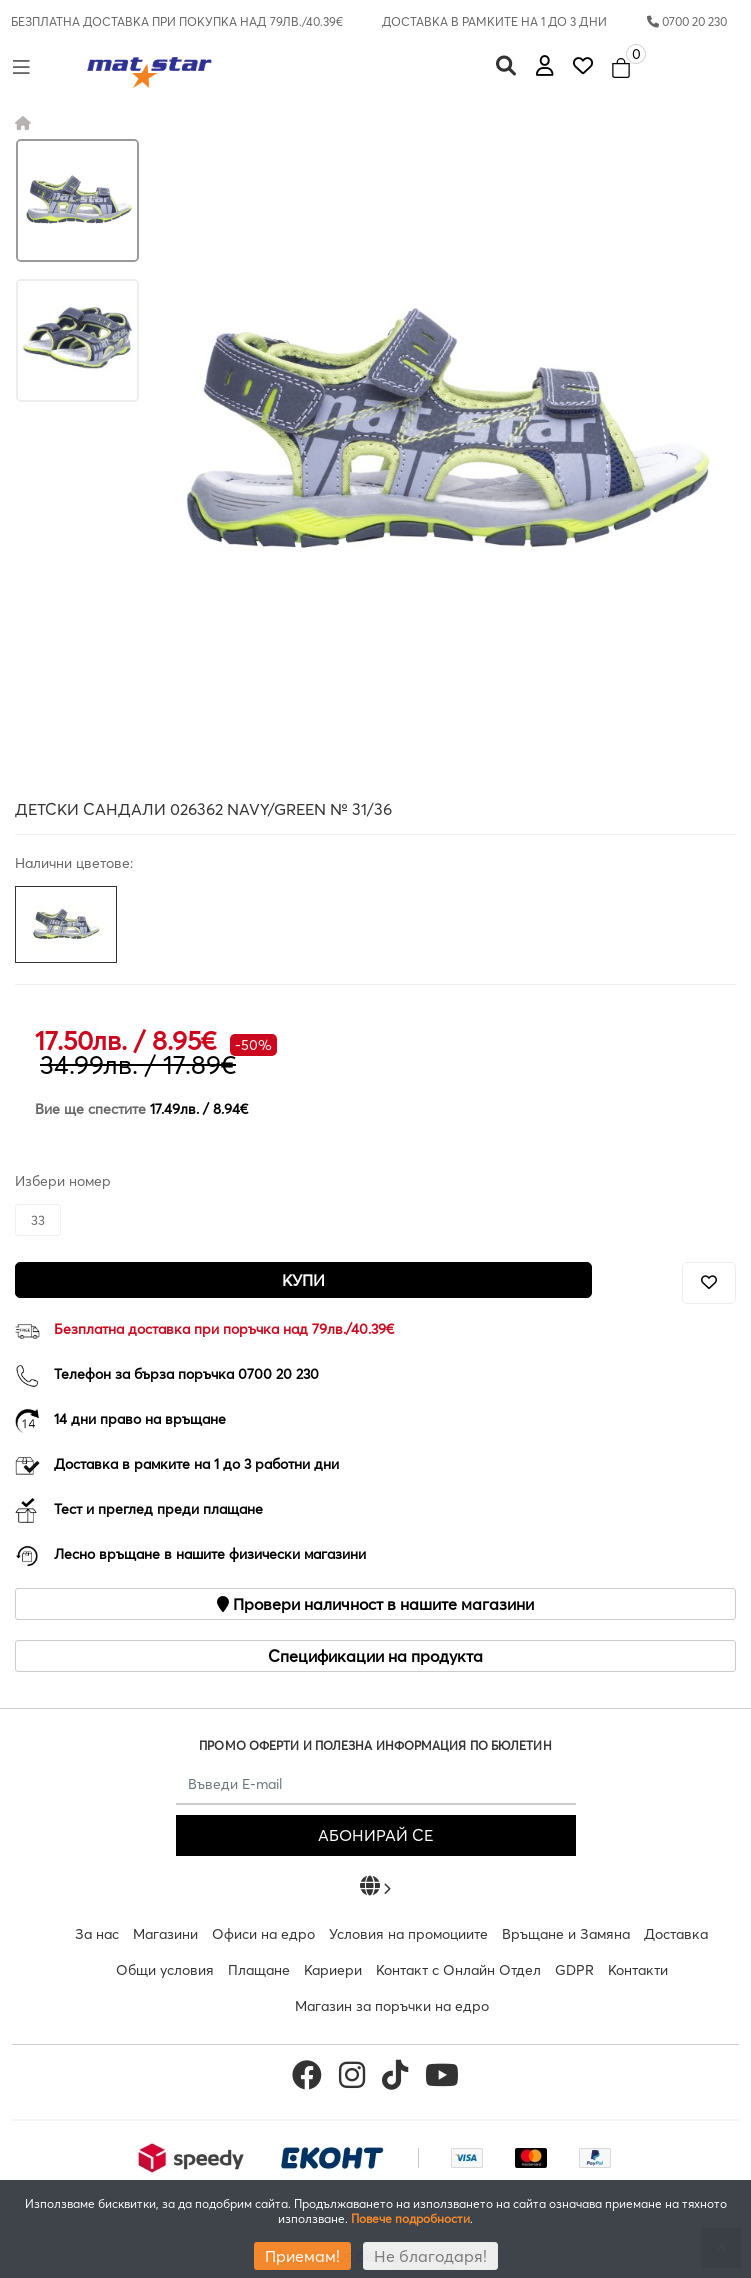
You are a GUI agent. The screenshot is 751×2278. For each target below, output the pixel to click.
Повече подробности (410, 2218)
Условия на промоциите (408, 1934)
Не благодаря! (430, 2256)
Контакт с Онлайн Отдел (458, 1970)
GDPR (574, 1970)
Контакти (638, 1970)
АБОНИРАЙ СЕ (375, 1835)
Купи (303, 1280)
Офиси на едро (263, 1934)
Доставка (676, 1934)
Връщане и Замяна (566, 1934)
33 (38, 1220)
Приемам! (302, 2256)
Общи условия (165, 1970)
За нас (97, 1934)
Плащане (259, 1970)
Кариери (333, 1970)
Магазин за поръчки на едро (392, 2006)
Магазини (165, 1934)
